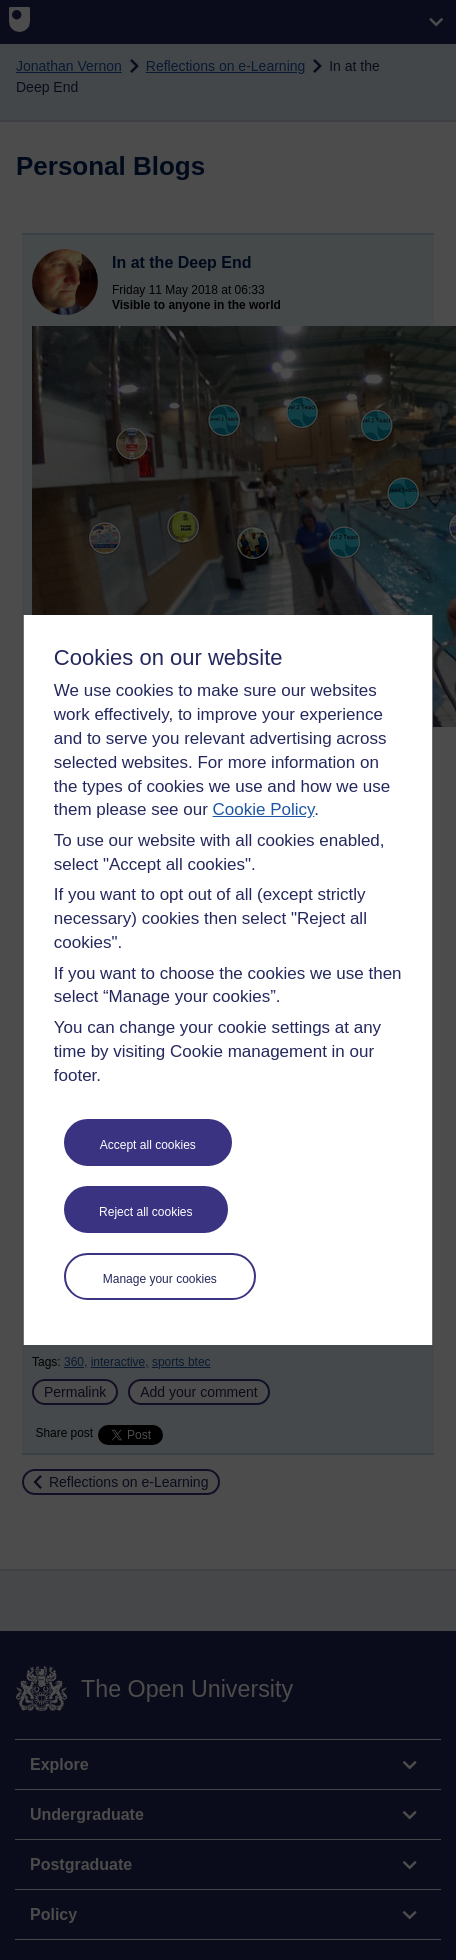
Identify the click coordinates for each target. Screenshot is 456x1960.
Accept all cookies (148, 1145)
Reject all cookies (145, 1212)
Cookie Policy (264, 809)
